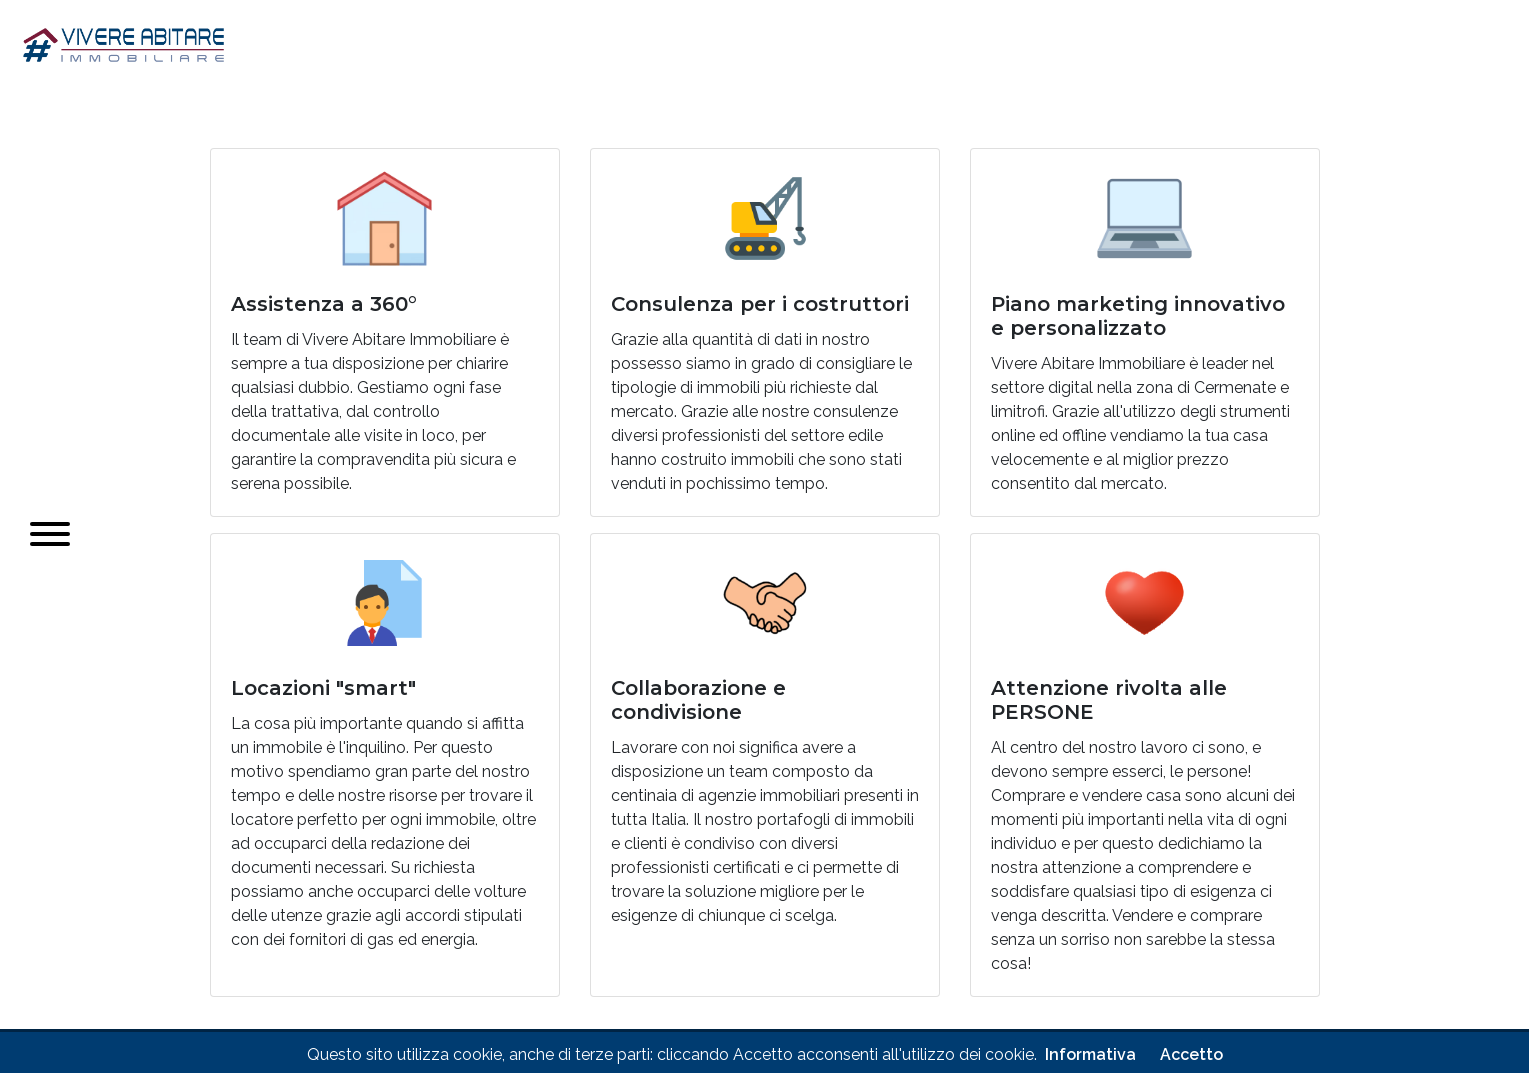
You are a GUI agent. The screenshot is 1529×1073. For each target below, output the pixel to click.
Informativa (1090, 1054)
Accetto (1191, 1054)
